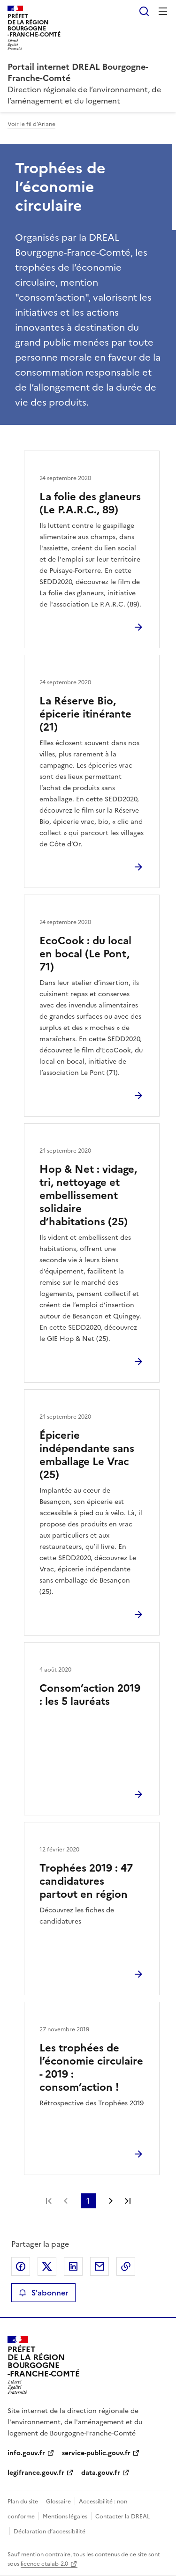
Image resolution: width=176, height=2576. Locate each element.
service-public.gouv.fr (96, 2453)
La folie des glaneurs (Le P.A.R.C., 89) (90, 503)
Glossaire (58, 2501)
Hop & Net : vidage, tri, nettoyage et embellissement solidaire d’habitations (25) (88, 1195)
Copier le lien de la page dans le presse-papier (125, 2266)
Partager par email (99, 2266)
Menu (162, 11)
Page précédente (65, 2200)
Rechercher (144, 11)
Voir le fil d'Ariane (31, 124)
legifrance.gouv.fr (36, 2473)
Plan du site (23, 2501)
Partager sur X (47, 2266)
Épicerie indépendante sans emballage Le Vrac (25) (86, 1455)
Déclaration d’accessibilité (49, 2531)
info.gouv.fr (26, 2453)
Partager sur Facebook (20, 2266)
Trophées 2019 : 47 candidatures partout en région (86, 1881)
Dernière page (127, 2200)
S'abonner (43, 2292)
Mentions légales (65, 2516)
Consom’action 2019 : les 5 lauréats (89, 1694)
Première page (48, 2200)
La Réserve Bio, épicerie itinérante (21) (85, 714)
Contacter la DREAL (122, 2516)
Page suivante (110, 2200)
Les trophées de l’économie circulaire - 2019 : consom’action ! (91, 2067)
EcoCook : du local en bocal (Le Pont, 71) (85, 954)
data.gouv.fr (100, 2473)
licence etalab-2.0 (44, 2564)
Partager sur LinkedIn (73, 2266)
